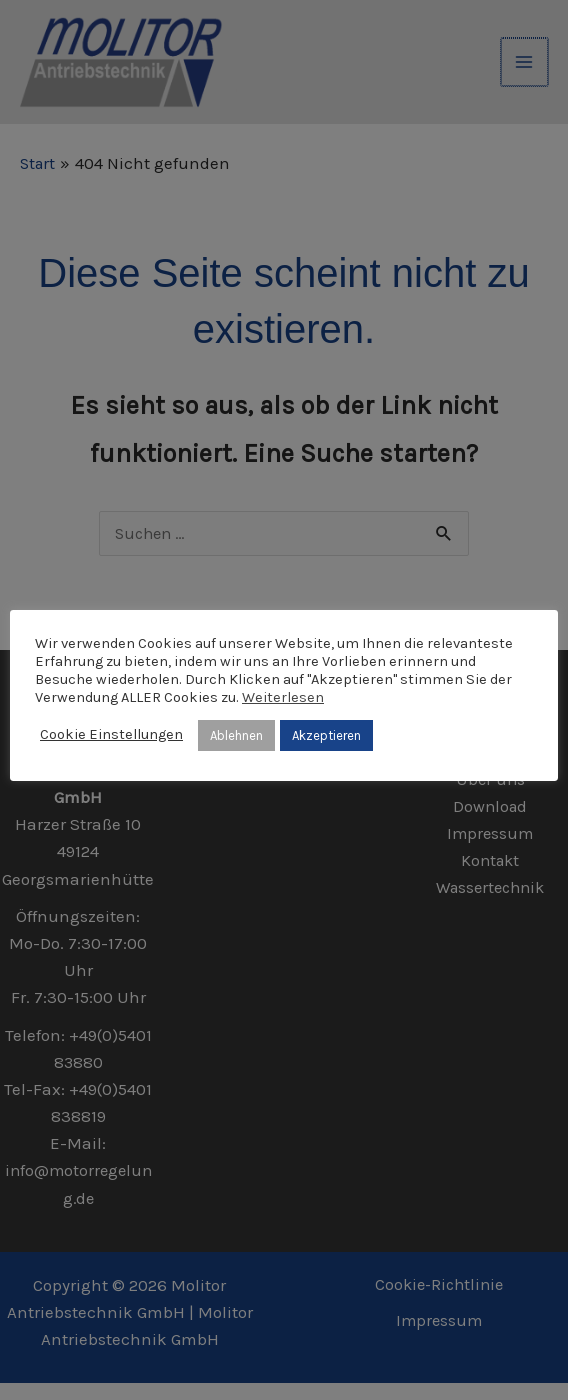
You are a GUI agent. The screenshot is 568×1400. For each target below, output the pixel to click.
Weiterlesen (283, 697)
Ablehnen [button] (236, 735)
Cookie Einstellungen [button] (111, 734)
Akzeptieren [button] (326, 735)
